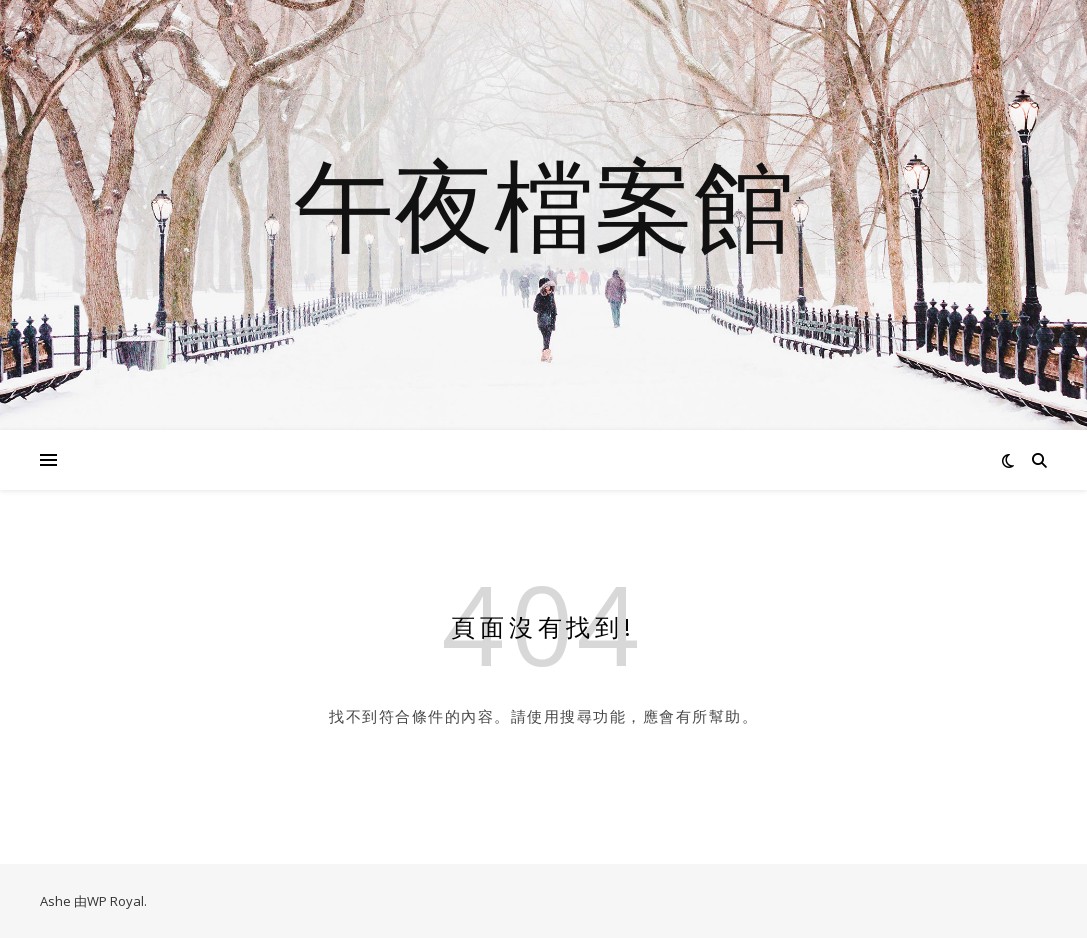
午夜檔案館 (544, 203)
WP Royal (115, 901)
